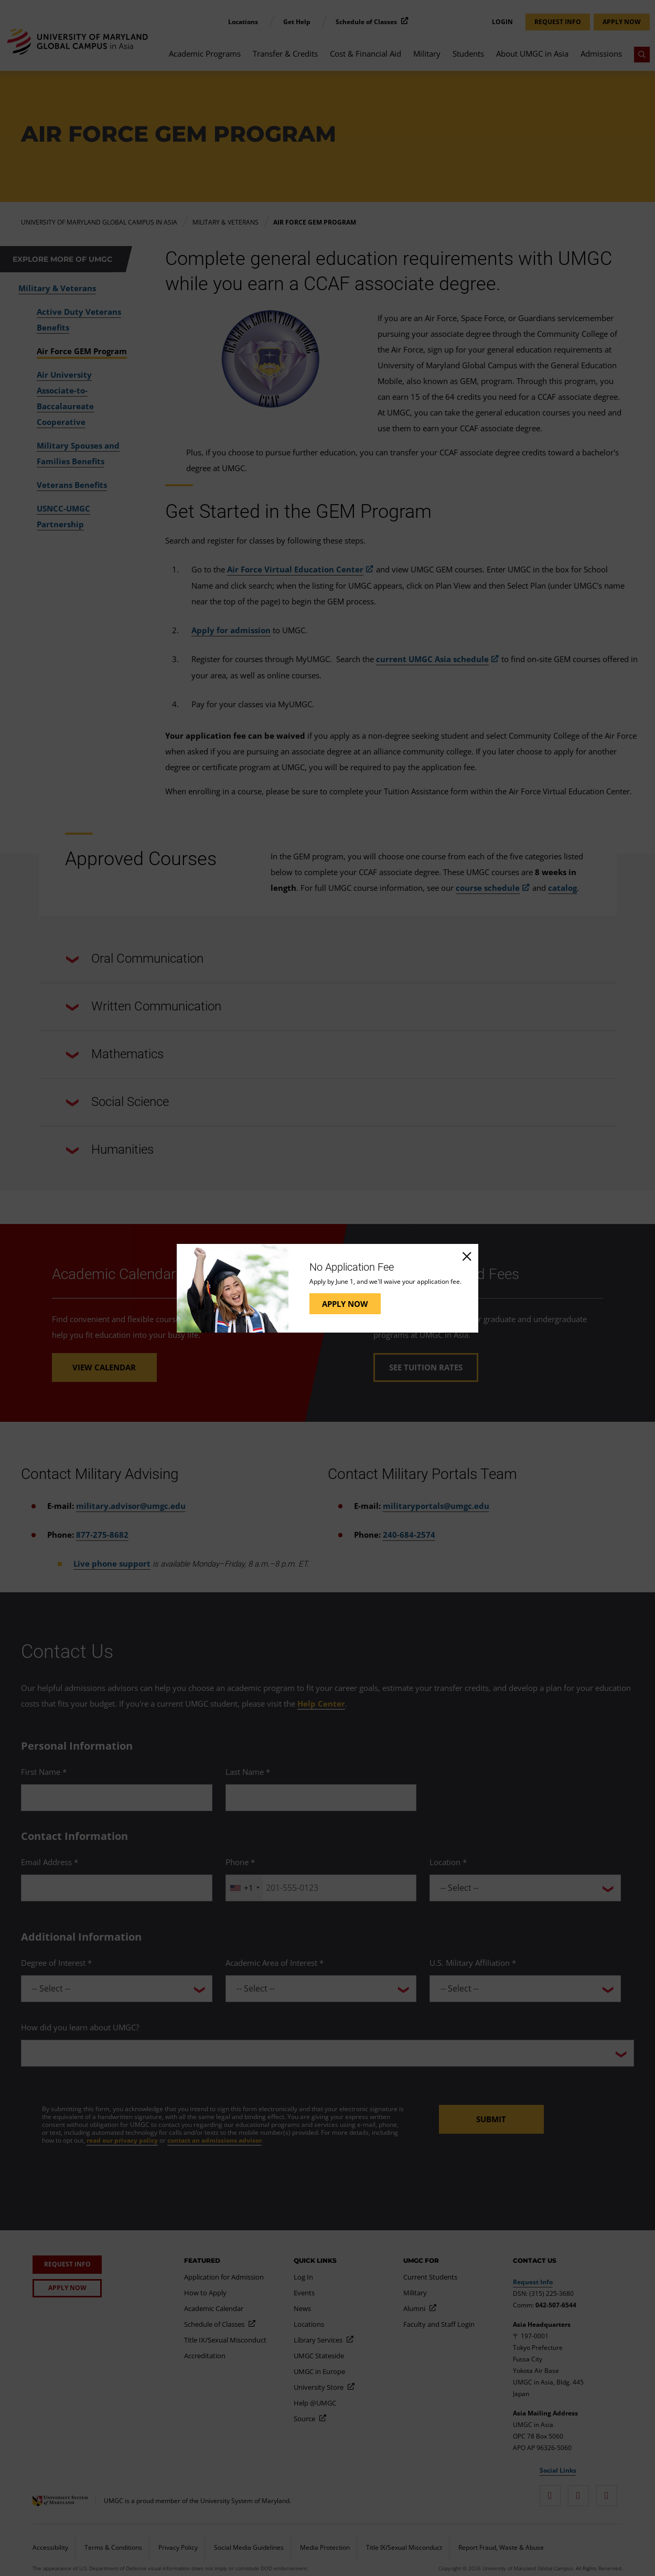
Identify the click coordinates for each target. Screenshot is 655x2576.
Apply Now (345, 1303)
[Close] (466, 1256)
